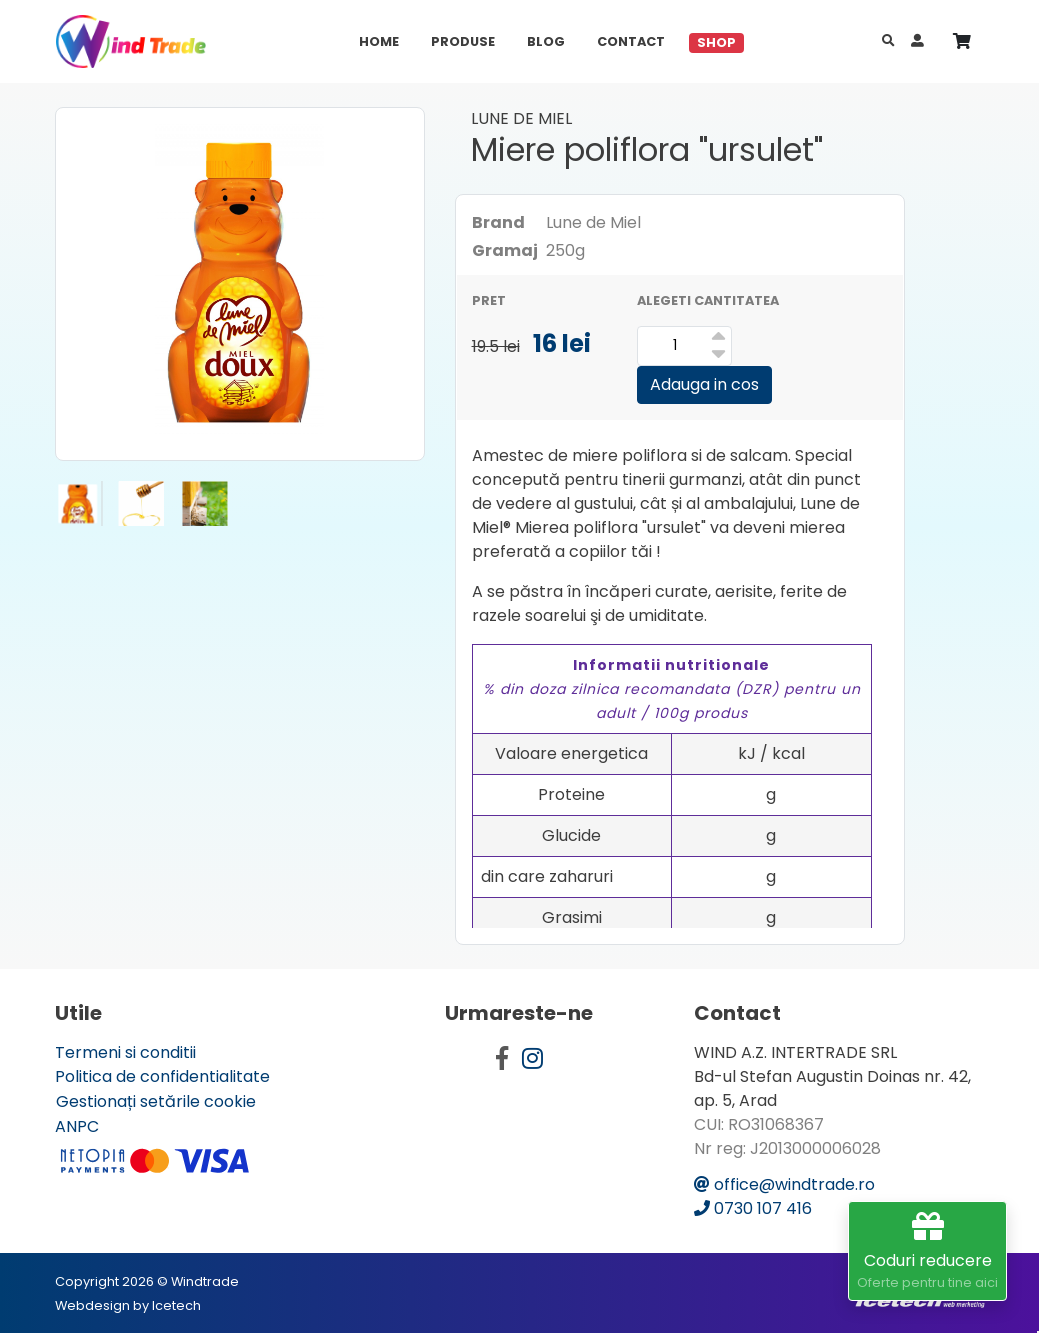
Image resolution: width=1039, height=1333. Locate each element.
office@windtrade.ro (784, 1184)
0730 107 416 (753, 1208)
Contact (631, 41)
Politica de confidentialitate (162, 1076)
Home (379, 41)
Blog (546, 41)
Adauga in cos (704, 384)
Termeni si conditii (125, 1052)
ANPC (77, 1126)
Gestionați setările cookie (156, 1101)
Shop (716, 42)
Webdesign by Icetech (128, 1305)
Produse (463, 41)
